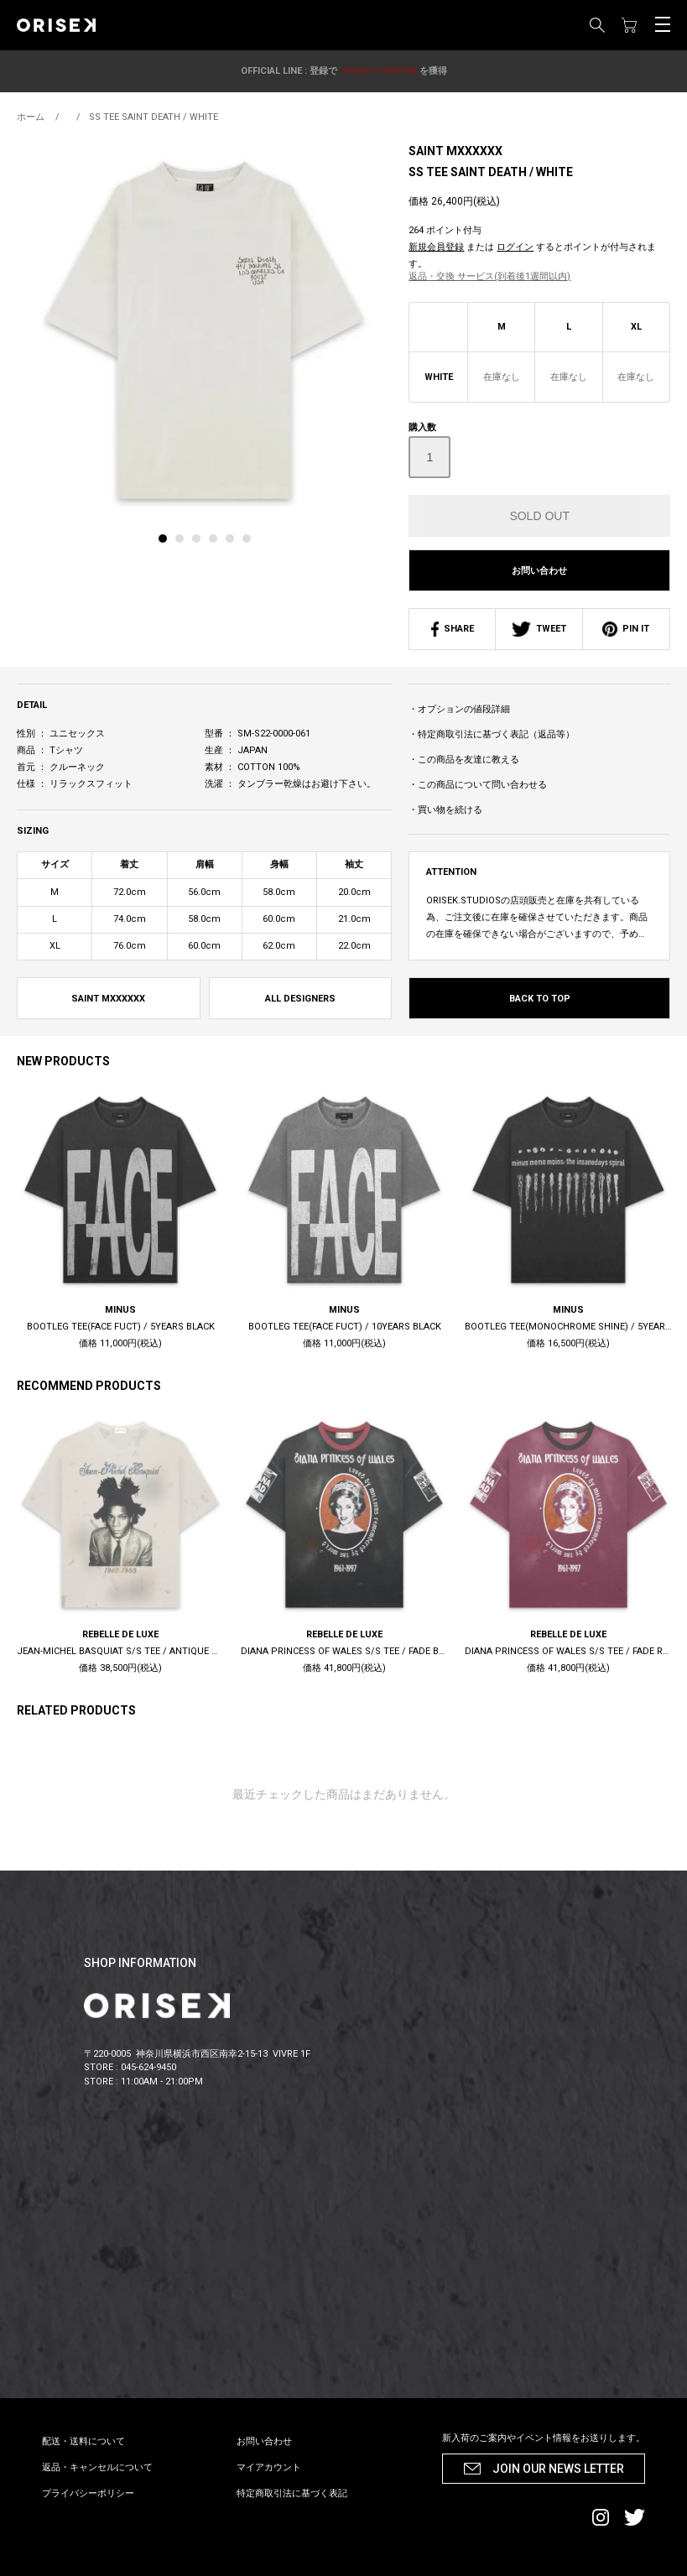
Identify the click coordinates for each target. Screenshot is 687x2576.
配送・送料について (83, 2441)
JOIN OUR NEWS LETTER (558, 2469)
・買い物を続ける (445, 809)
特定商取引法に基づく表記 (292, 2493)
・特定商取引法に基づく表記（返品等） (492, 734)
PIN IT (625, 628)
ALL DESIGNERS (300, 998)
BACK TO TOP (539, 998)
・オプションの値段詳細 (459, 709)
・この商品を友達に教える (464, 759)
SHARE (452, 628)
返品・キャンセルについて (97, 2467)
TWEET (539, 628)
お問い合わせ (539, 570)
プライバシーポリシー (88, 2493)
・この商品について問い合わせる (478, 784)
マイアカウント (269, 2467)
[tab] (167, 542)
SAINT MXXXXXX (455, 151)
